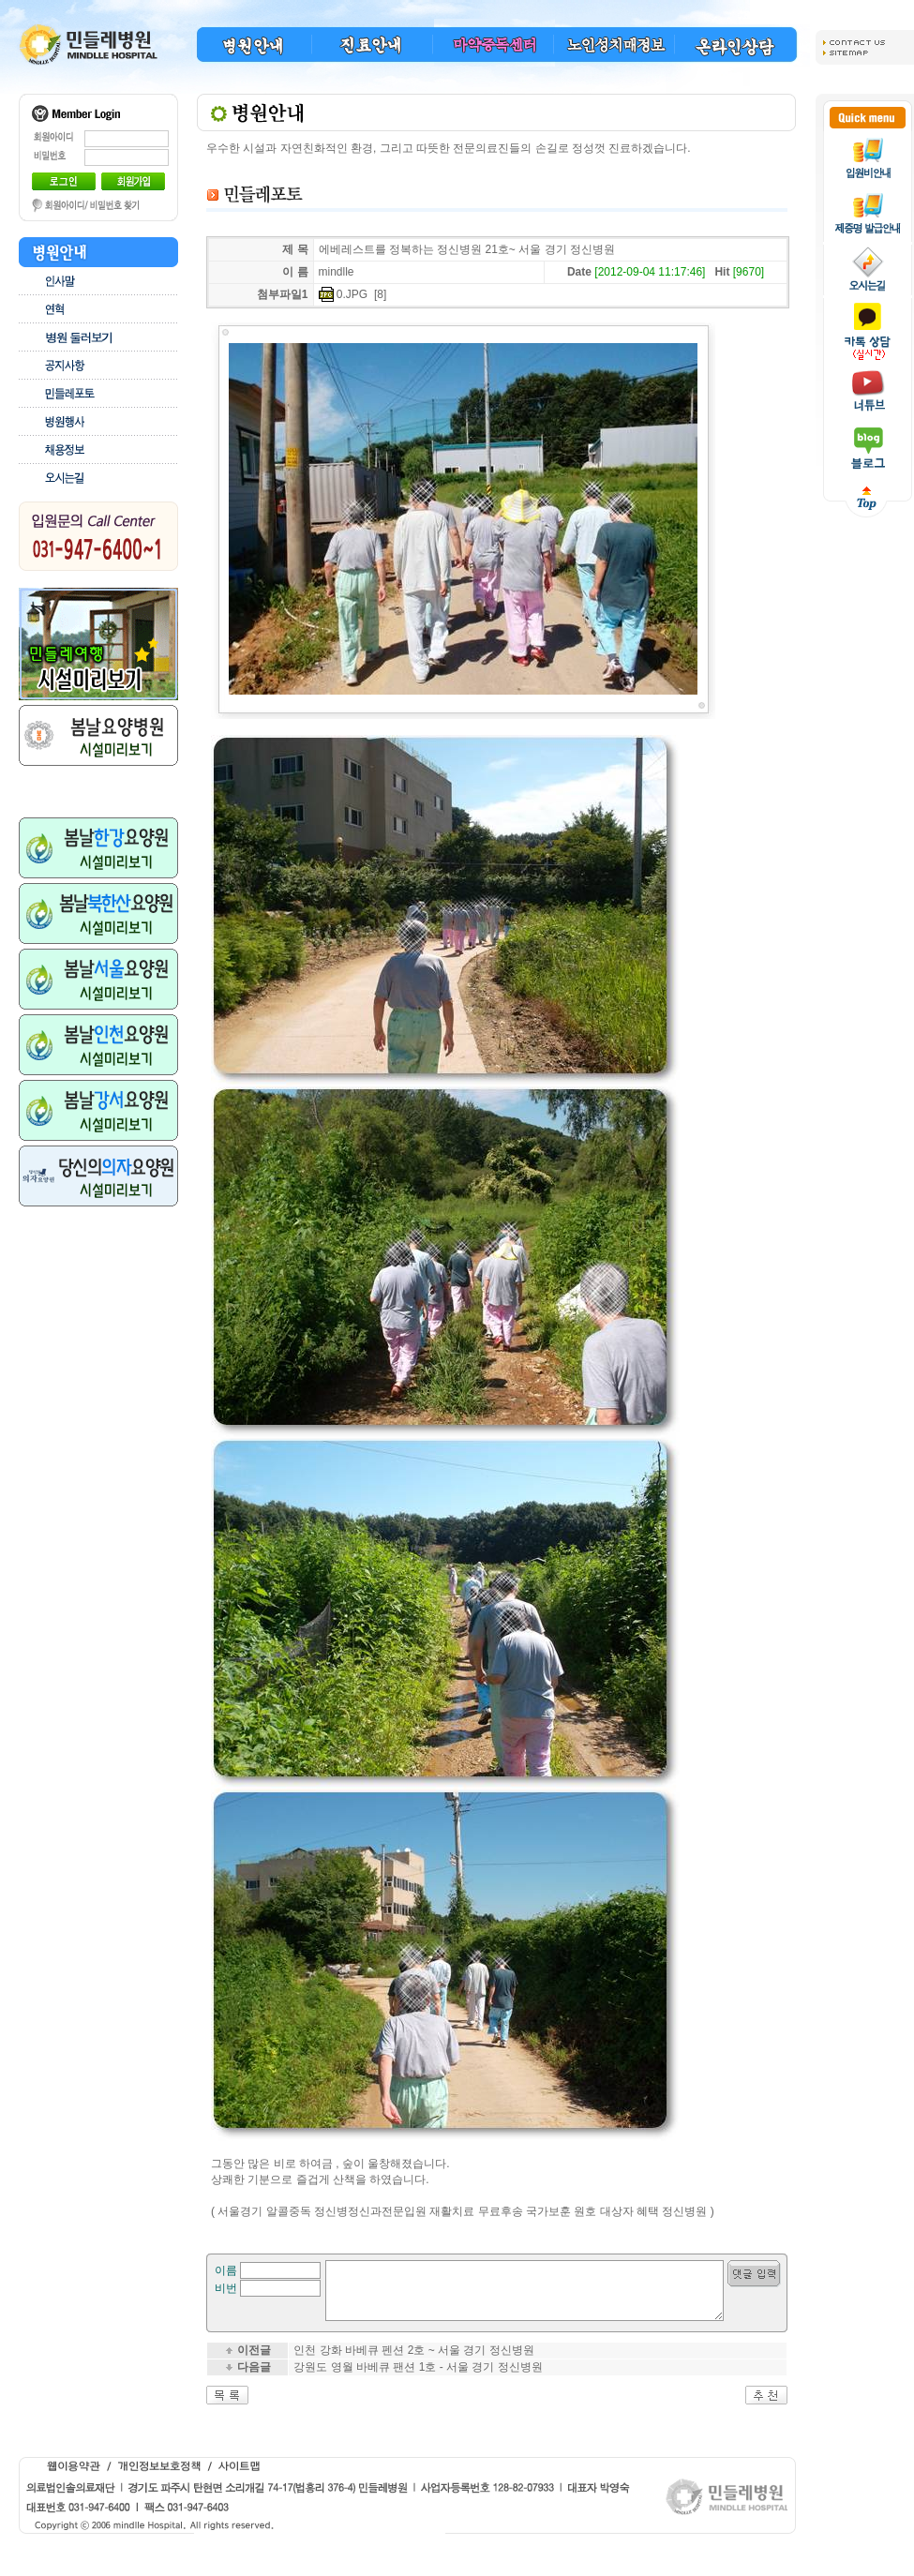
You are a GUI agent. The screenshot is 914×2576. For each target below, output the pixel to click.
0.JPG (352, 294)
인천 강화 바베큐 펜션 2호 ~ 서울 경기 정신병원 (413, 2361)
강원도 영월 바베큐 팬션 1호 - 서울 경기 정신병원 (417, 2378)
